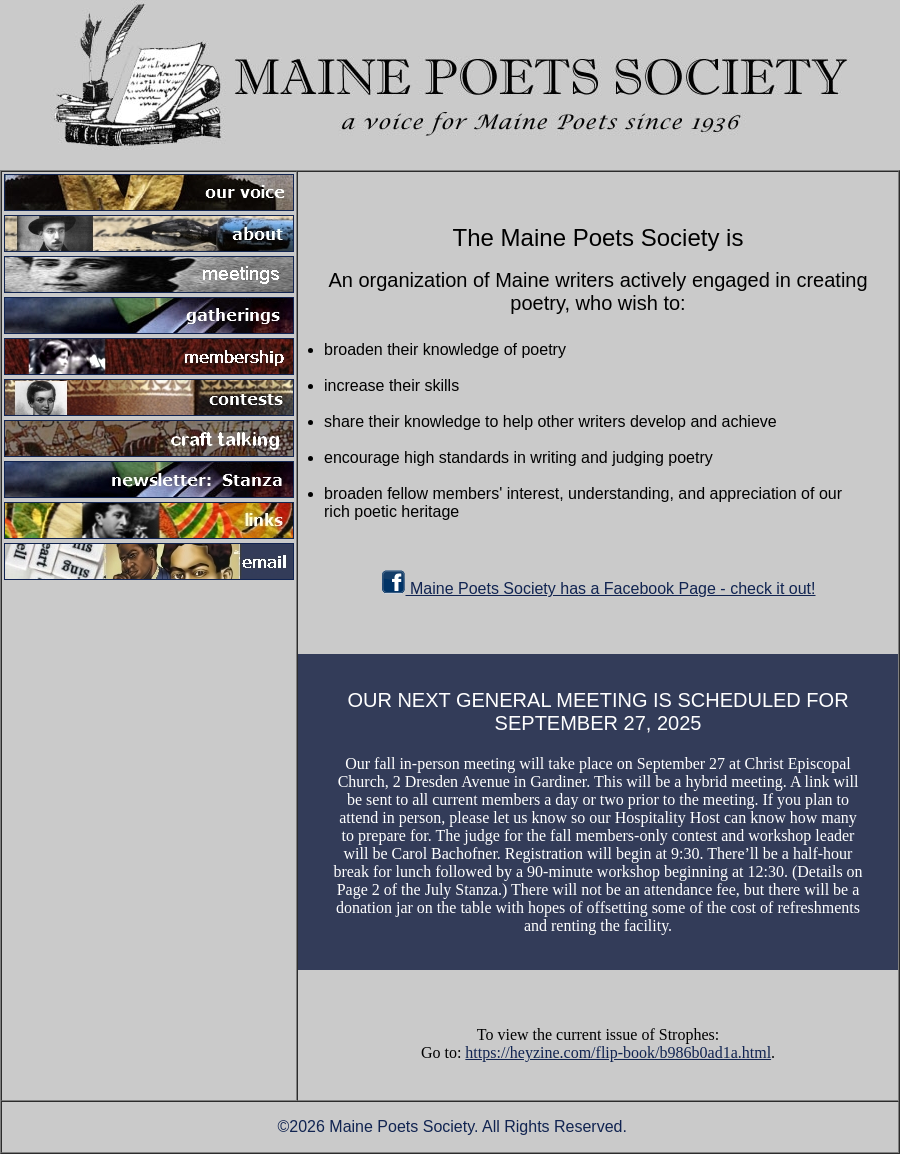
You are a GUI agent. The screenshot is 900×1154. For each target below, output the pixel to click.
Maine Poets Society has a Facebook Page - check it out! (598, 588)
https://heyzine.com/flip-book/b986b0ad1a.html (618, 1052)
